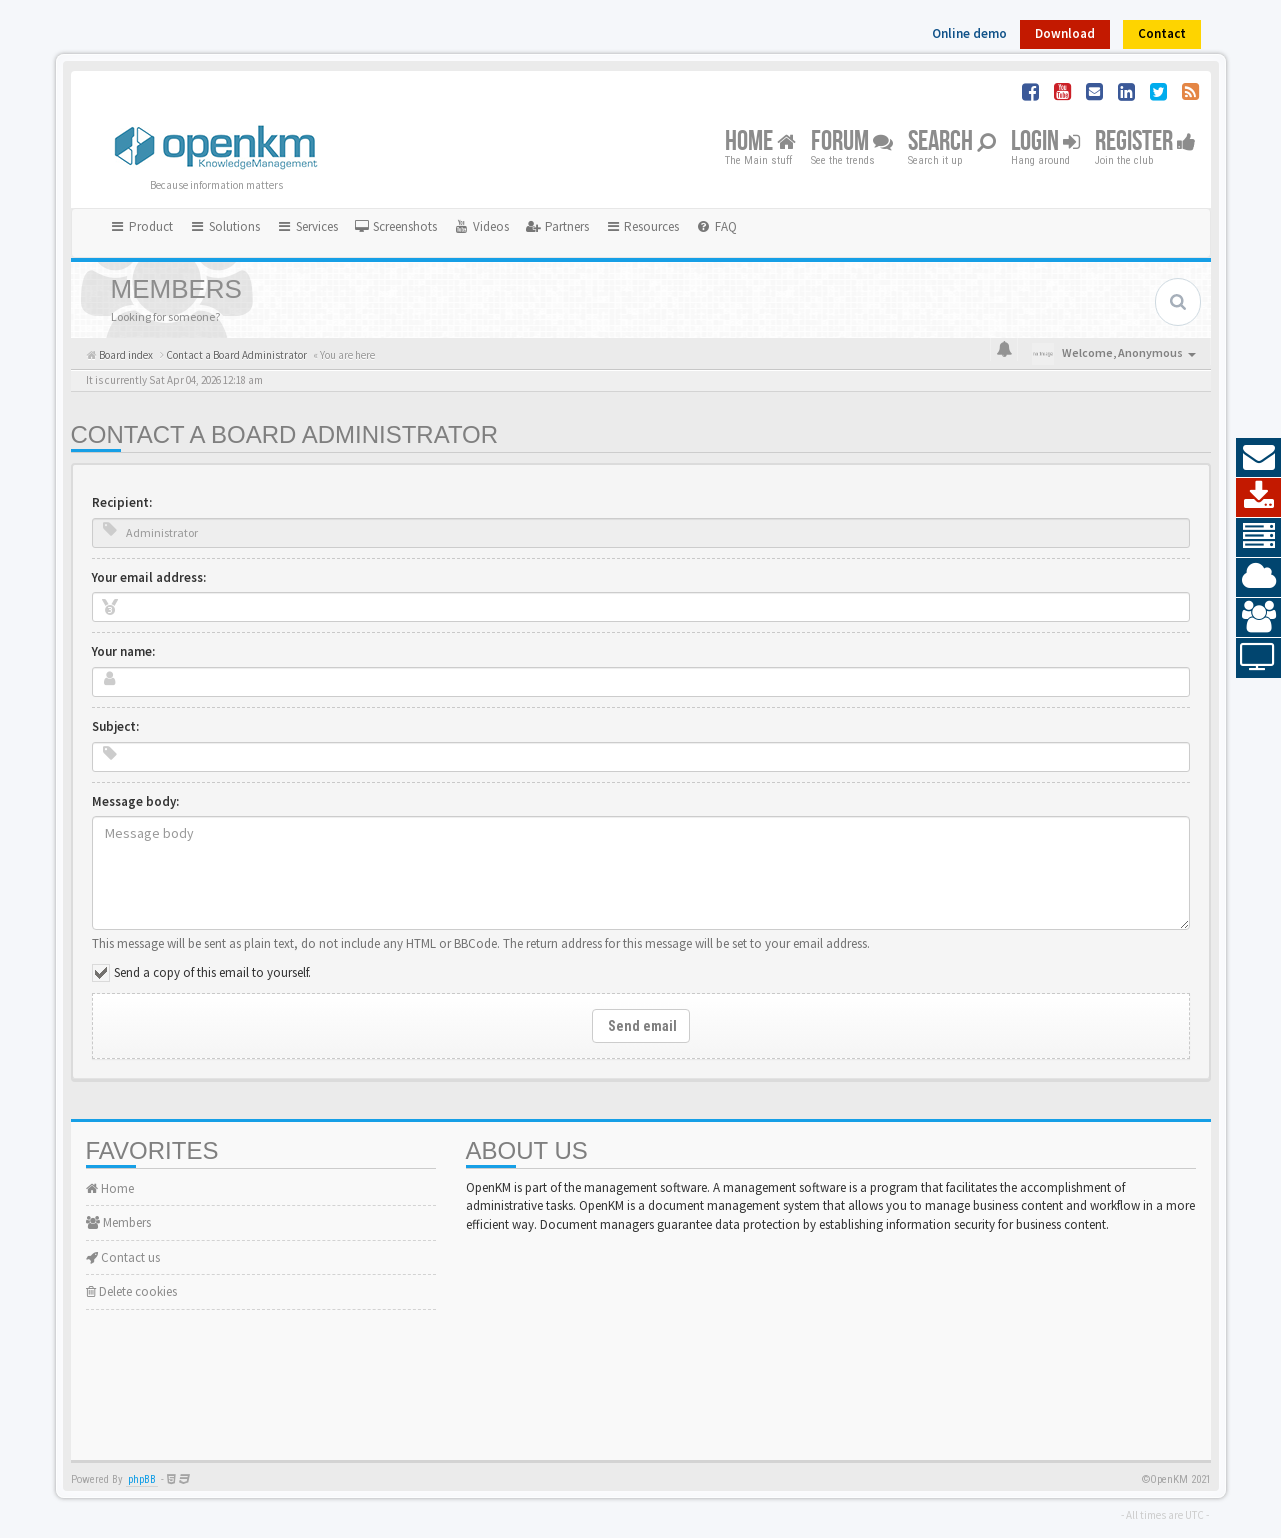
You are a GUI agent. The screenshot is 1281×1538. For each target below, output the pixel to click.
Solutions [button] (224, 226)
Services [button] (307, 226)
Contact (1162, 33)
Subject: (115, 726)
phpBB (142, 1479)
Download (1065, 33)
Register (1145, 142)
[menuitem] (396, 227)
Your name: (123, 651)
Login (1045, 142)
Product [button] (142, 226)
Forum (852, 142)
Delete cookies (131, 1291)
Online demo (969, 33)
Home (760, 142)
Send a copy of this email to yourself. (212, 972)
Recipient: (122, 502)
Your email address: (149, 577)
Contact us (123, 1257)
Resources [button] (642, 226)
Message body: (135, 801)
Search (952, 142)
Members (118, 1222)
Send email (641, 1026)
